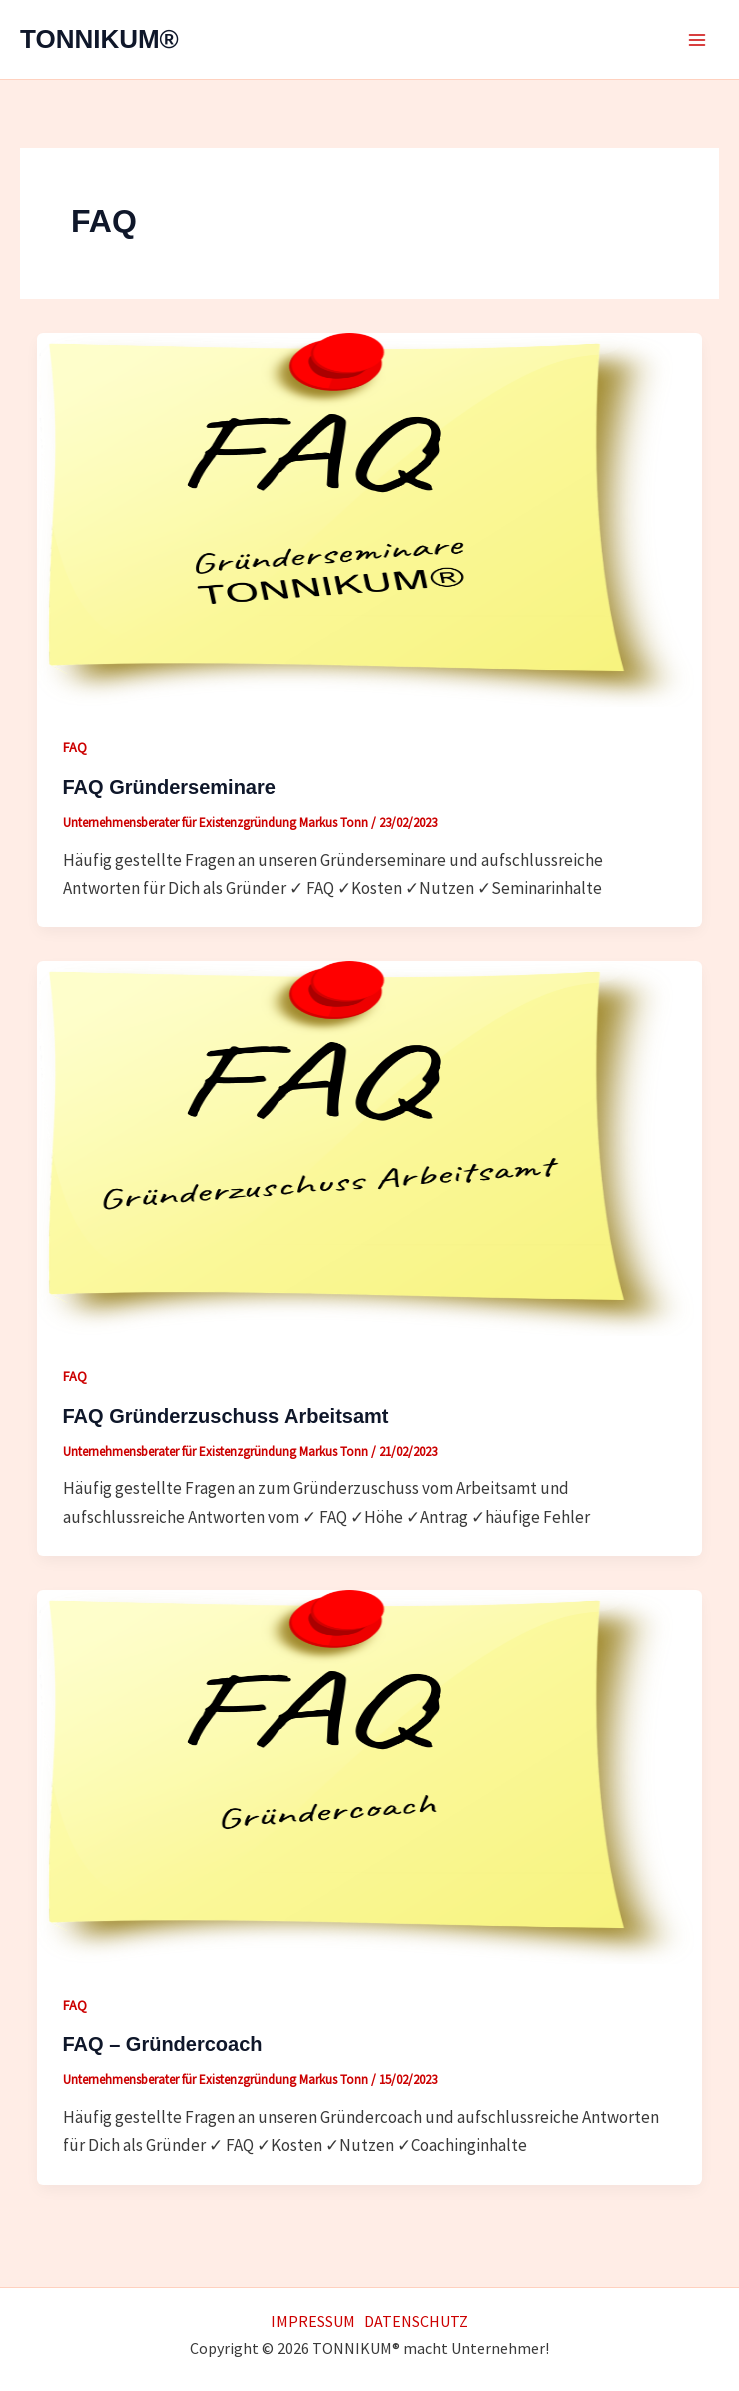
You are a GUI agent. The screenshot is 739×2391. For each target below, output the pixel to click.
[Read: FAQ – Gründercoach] (369, 1775)
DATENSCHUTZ (416, 2321)
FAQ (75, 747)
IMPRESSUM (313, 2321)
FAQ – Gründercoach (163, 2044)
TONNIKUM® (99, 39)
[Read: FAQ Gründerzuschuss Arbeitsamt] (369, 1147)
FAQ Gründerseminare (169, 787)
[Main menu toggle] (697, 40)
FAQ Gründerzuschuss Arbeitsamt (226, 1416)
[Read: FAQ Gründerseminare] (369, 518)
